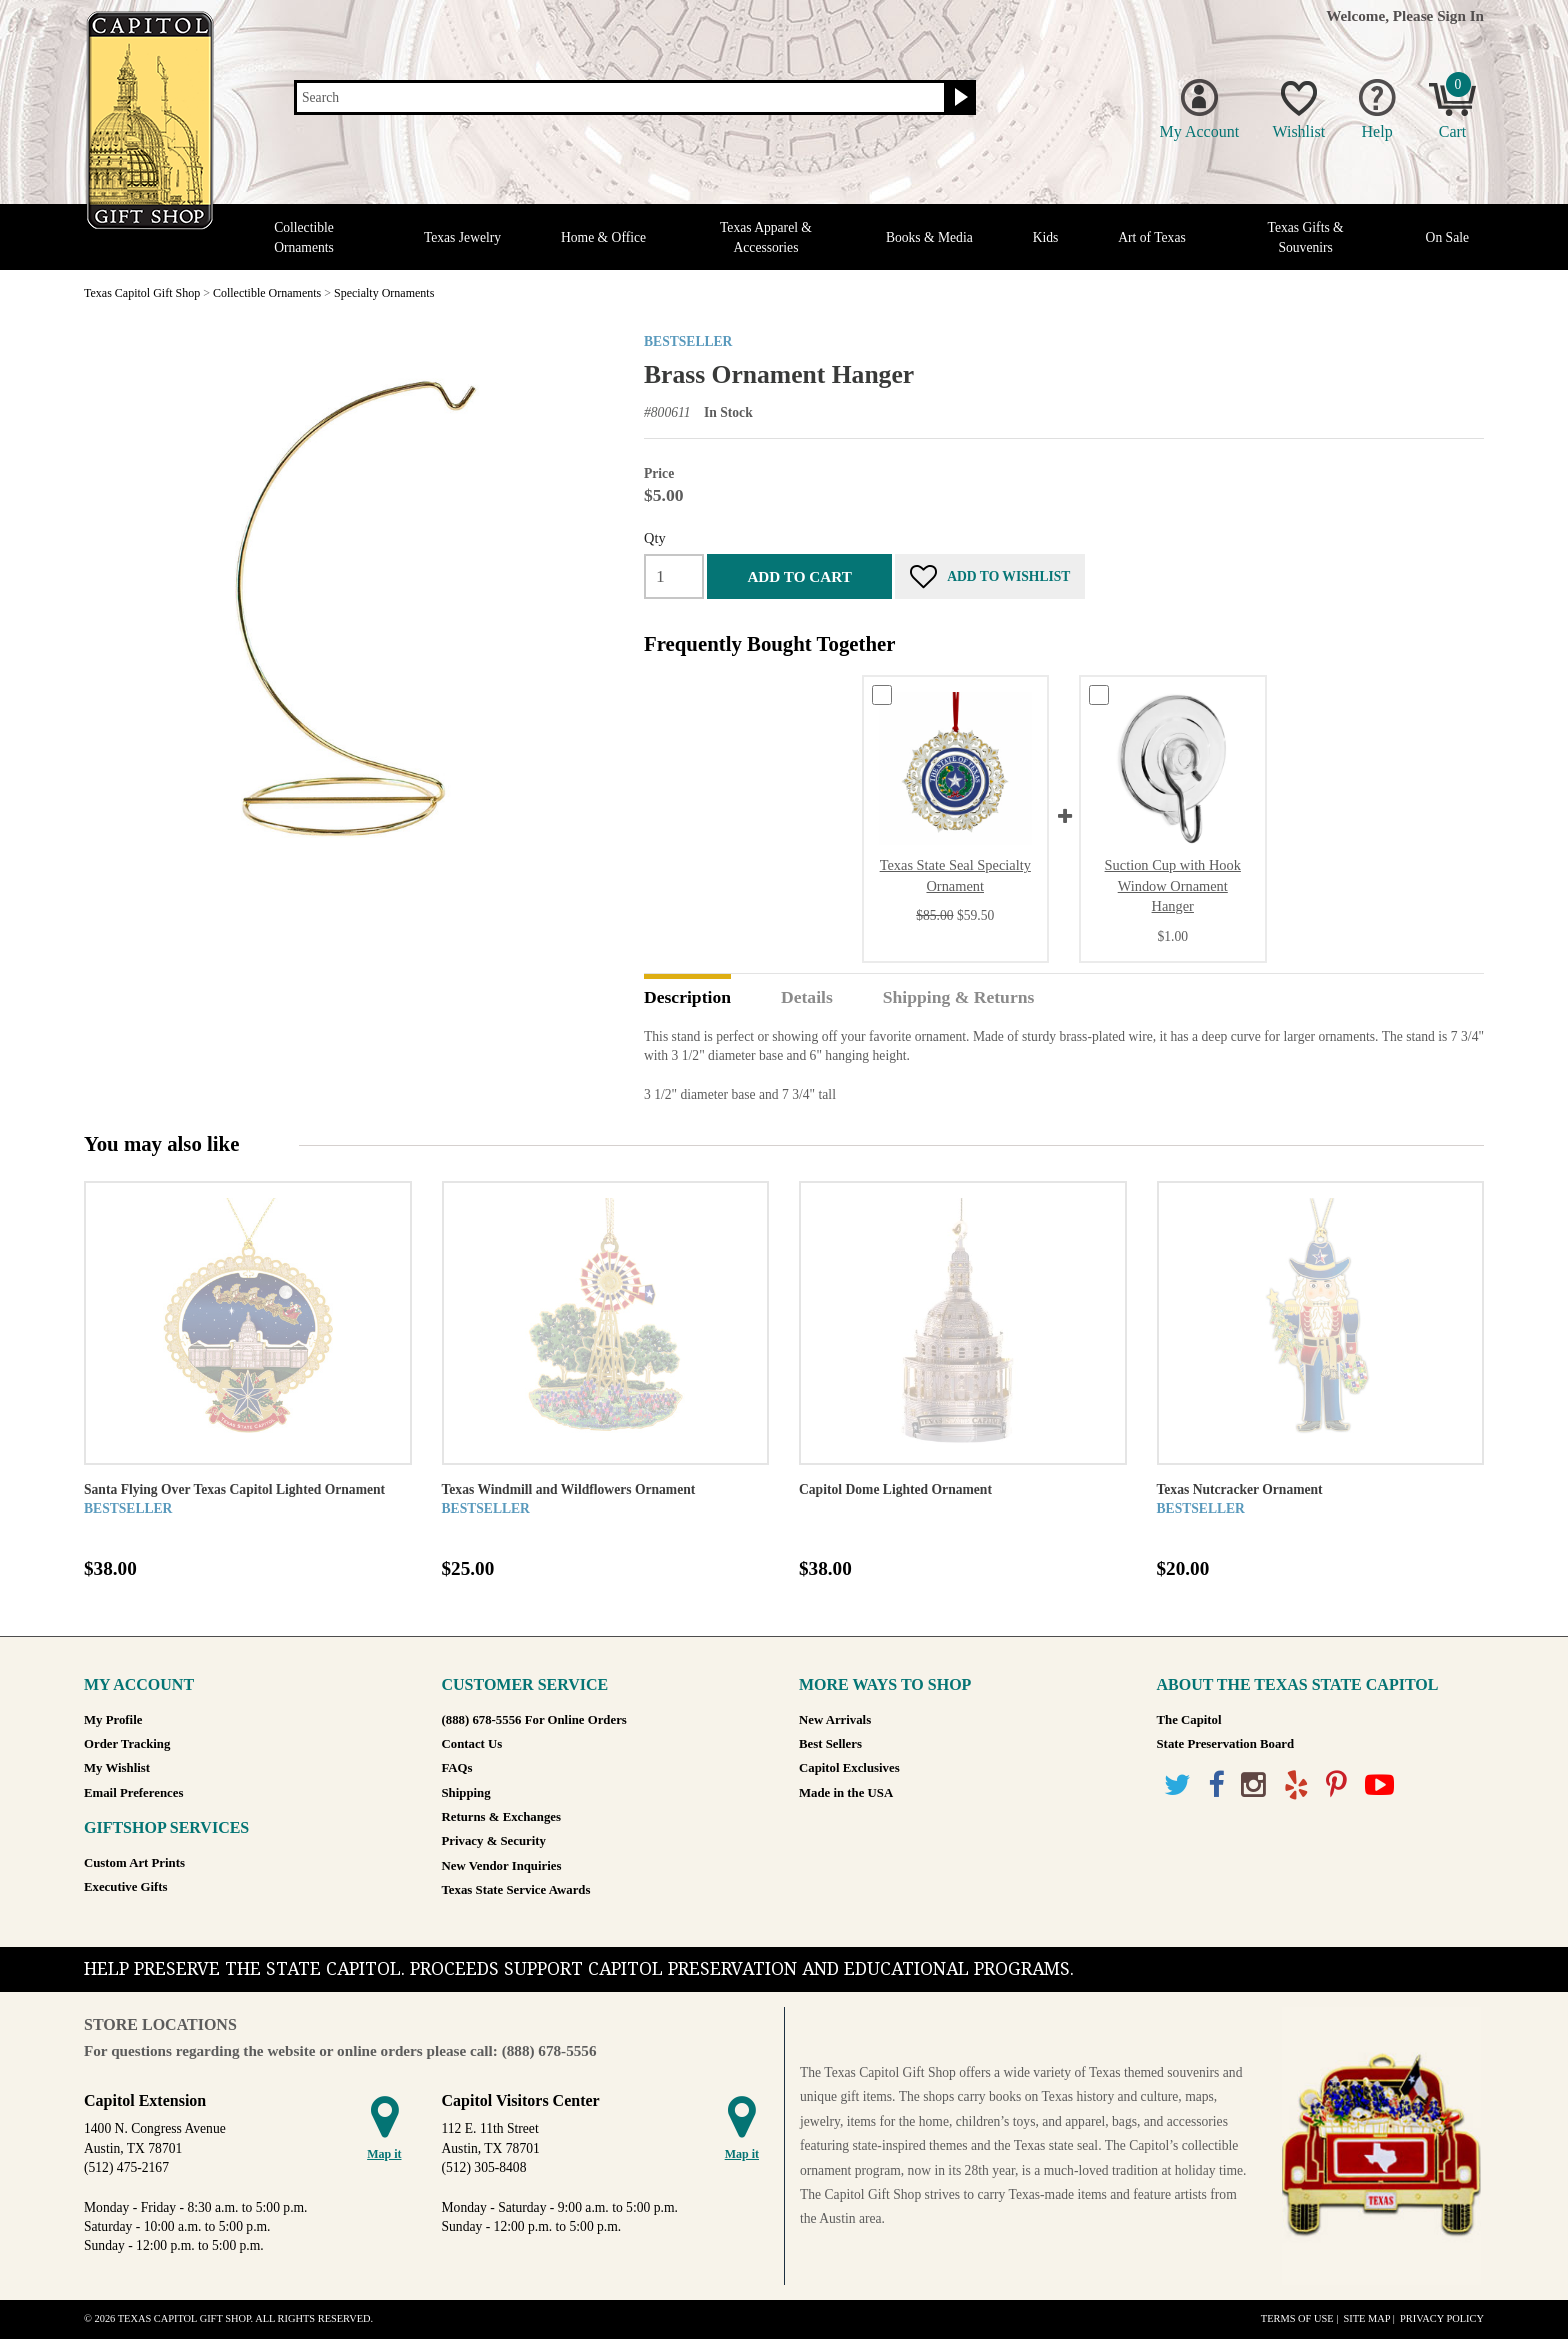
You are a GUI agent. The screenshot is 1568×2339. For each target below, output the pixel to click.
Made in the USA (846, 1793)
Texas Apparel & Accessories (766, 237)
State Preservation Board (1226, 1744)
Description (687, 998)
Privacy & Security (494, 1841)
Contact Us (472, 1744)
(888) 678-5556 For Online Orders (534, 1720)
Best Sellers (830, 1744)
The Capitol (1189, 1720)
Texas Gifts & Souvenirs (1306, 237)
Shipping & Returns (959, 998)
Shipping (466, 1793)
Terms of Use (1297, 2318)
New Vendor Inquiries (502, 1866)
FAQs (457, 1768)
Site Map (1366, 2318)
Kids (1046, 237)
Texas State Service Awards (516, 1890)
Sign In (1460, 15)
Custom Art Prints (134, 1863)
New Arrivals (835, 1720)
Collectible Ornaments (304, 237)
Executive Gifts (126, 1887)
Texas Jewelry (462, 237)
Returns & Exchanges (501, 1817)
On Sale (1447, 237)
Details (807, 998)
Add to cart (799, 576)
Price (659, 473)
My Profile (113, 1720)
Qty (655, 538)
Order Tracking (127, 1744)
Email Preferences (133, 1793)
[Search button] (958, 98)
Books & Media (929, 237)
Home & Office (603, 237)
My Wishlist (117, 1768)
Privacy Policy (1442, 2318)
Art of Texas (1152, 237)
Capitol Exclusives (849, 1768)
